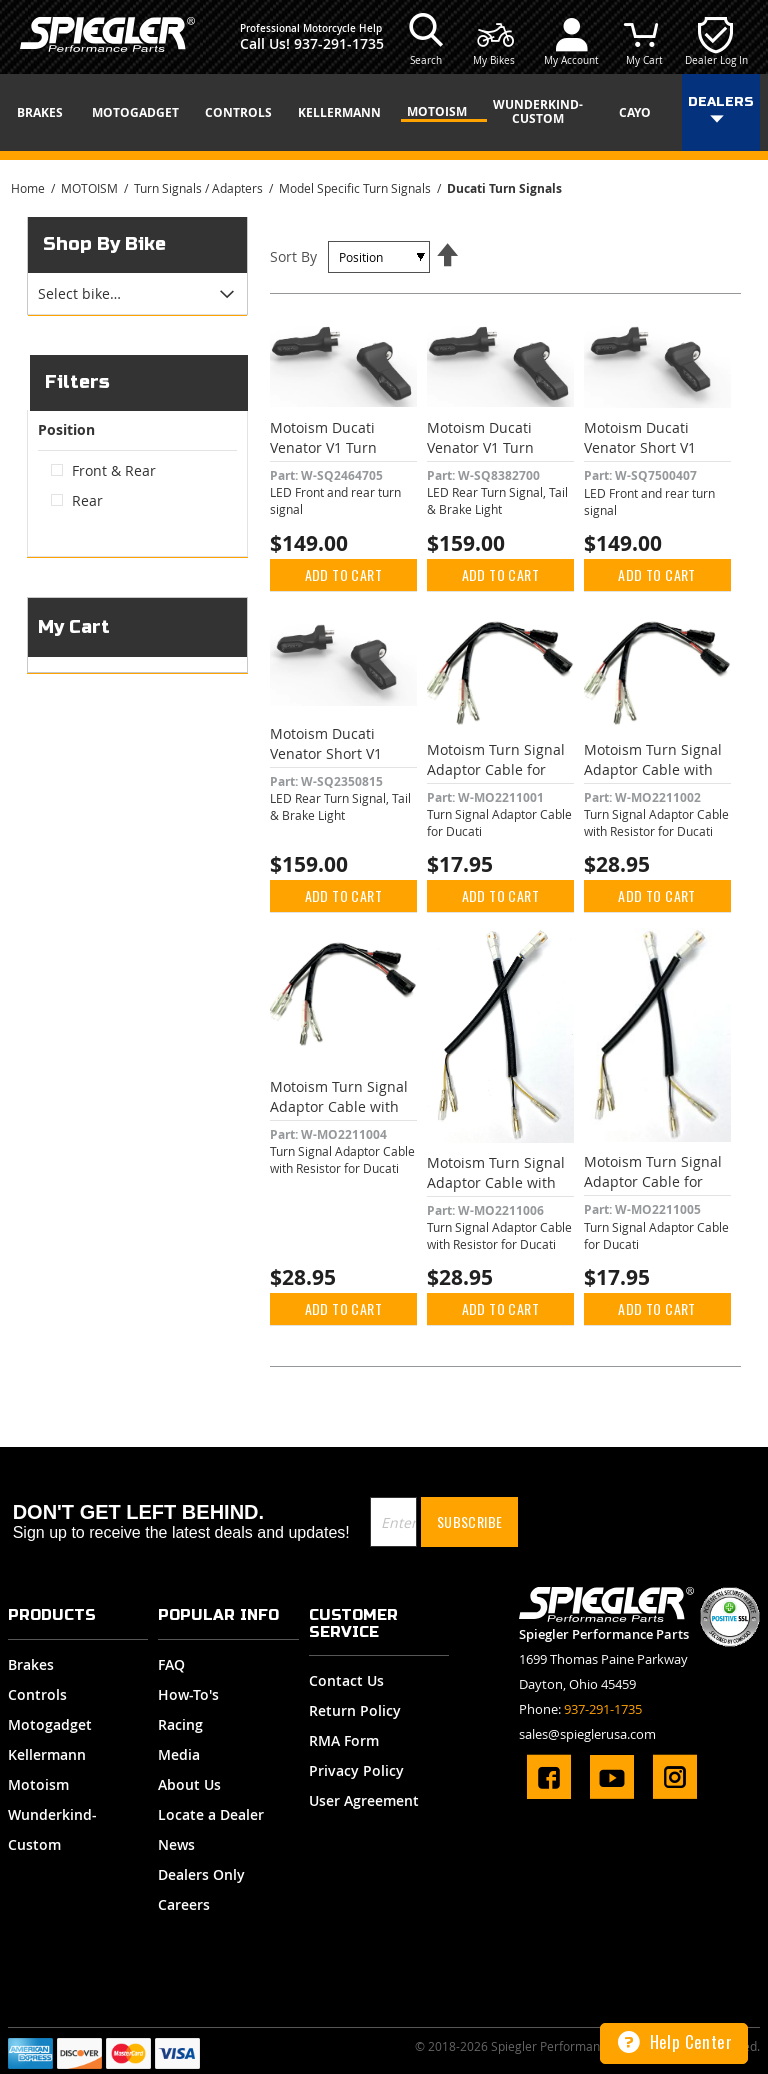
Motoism (38, 1784)
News (176, 1844)
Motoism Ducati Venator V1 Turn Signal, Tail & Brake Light (490, 457)
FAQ (171, 1664)
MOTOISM (91, 188)
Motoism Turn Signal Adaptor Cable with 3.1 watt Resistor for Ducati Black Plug (653, 779)
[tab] (137, 294)
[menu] (384, 112)
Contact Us (346, 1680)
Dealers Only (201, 1874)
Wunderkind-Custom (52, 1829)
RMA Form (344, 1740)
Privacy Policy (356, 1770)
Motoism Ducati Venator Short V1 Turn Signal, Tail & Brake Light (330, 763)
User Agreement (364, 1800)
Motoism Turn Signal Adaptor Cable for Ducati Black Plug (496, 769)
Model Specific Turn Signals (356, 188)
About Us (189, 1784)
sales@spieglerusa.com (587, 1734)
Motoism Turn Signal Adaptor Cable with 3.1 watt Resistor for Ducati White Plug (496, 1192)
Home (29, 188)
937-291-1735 (339, 43)
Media (179, 1754)
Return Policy (355, 1710)
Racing (180, 1724)
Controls (37, 1694)
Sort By (293, 256)
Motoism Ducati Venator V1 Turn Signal (323, 447)
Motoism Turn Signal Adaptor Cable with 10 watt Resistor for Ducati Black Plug (339, 1116)
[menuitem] (47, 113)
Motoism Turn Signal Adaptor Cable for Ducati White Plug (653, 1181)
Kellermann (47, 1754)
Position (66, 430)
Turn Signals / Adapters (200, 188)
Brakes (31, 1664)
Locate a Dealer (211, 1814)
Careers (184, 1904)
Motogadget (50, 1724)
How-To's (188, 1694)
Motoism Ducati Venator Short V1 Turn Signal (640, 447)
